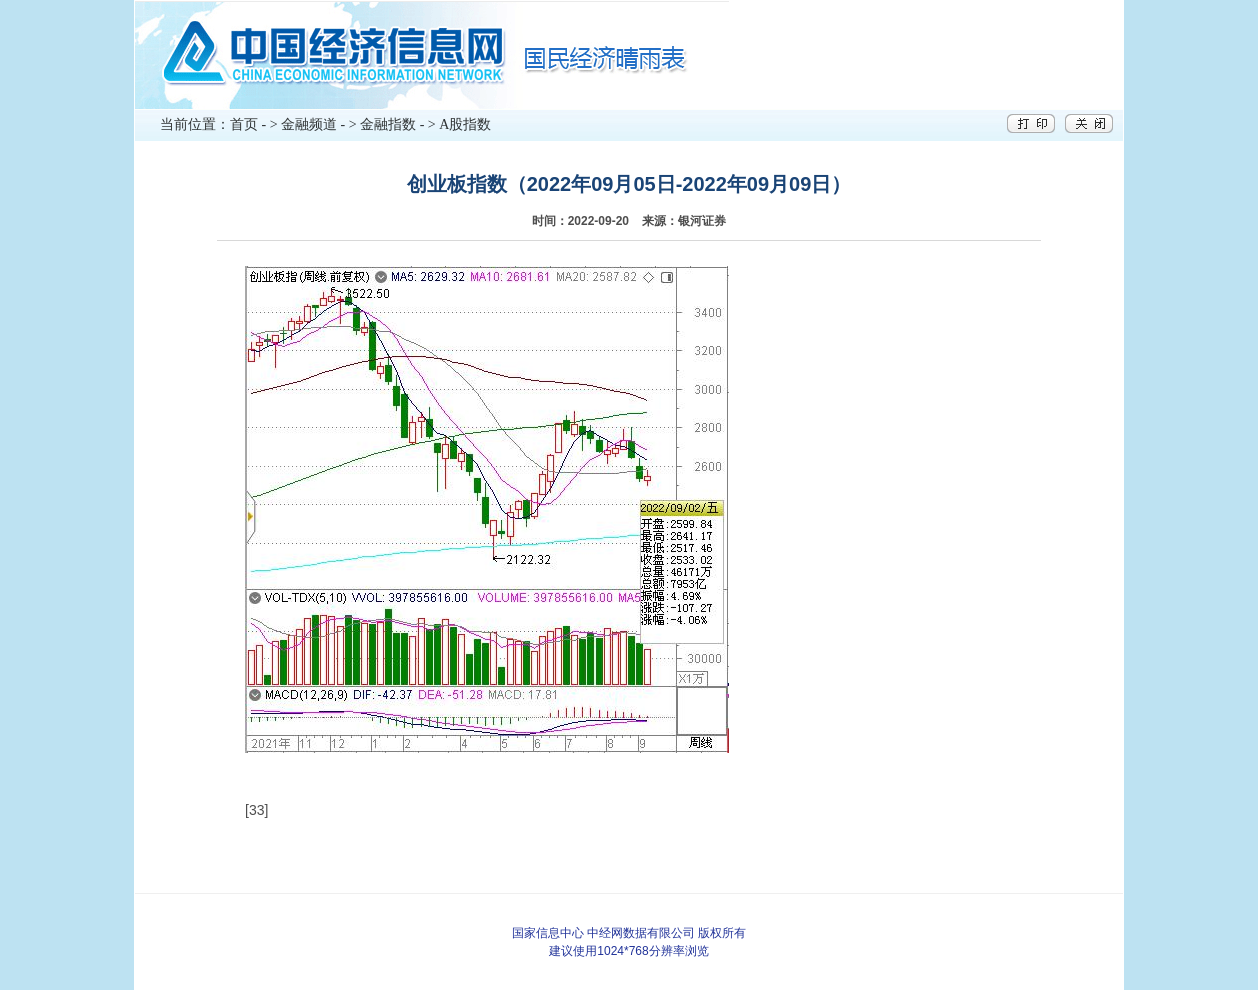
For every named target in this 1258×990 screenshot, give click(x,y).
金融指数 (388, 124)
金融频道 (309, 124)
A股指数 (465, 124)
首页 (244, 124)
